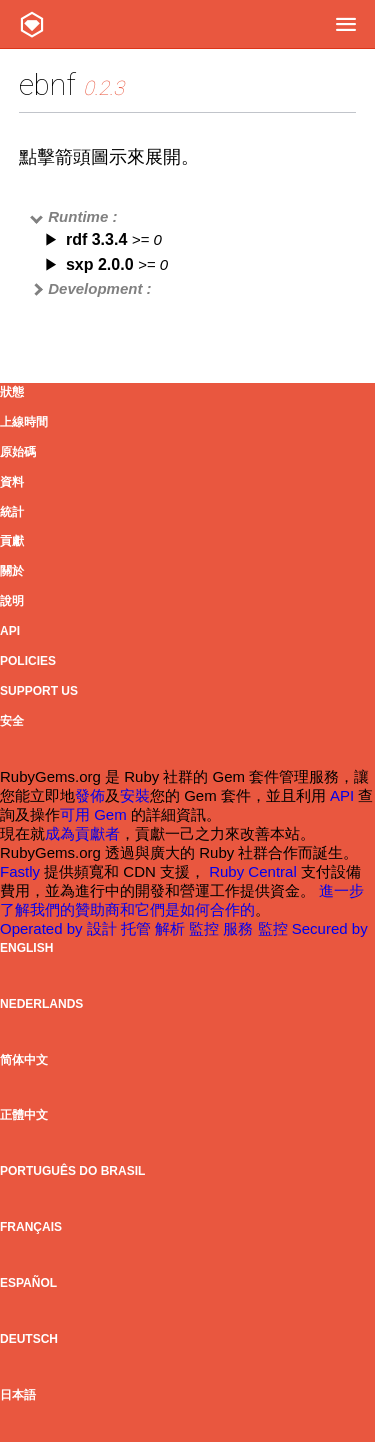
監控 (206, 928)
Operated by (43, 928)
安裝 (135, 795)
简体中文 (24, 1060)
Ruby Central (253, 871)
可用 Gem (93, 814)
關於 (12, 571)
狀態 (12, 392)
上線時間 (24, 422)
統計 (12, 512)
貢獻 (12, 541)
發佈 (90, 795)
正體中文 (24, 1115)
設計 (104, 928)
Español (28, 1283)
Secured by (330, 928)
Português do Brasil (72, 1171)
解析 (172, 928)
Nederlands (41, 1004)
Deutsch (29, 1339)
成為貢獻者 (82, 833)
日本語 (18, 1395)
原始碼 (18, 452)
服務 (240, 928)
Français (31, 1227)
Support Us (39, 691)
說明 (12, 601)
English (26, 948)
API (10, 631)
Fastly (20, 871)
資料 (12, 482)
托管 (138, 928)
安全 (12, 721)
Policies (28, 661)
